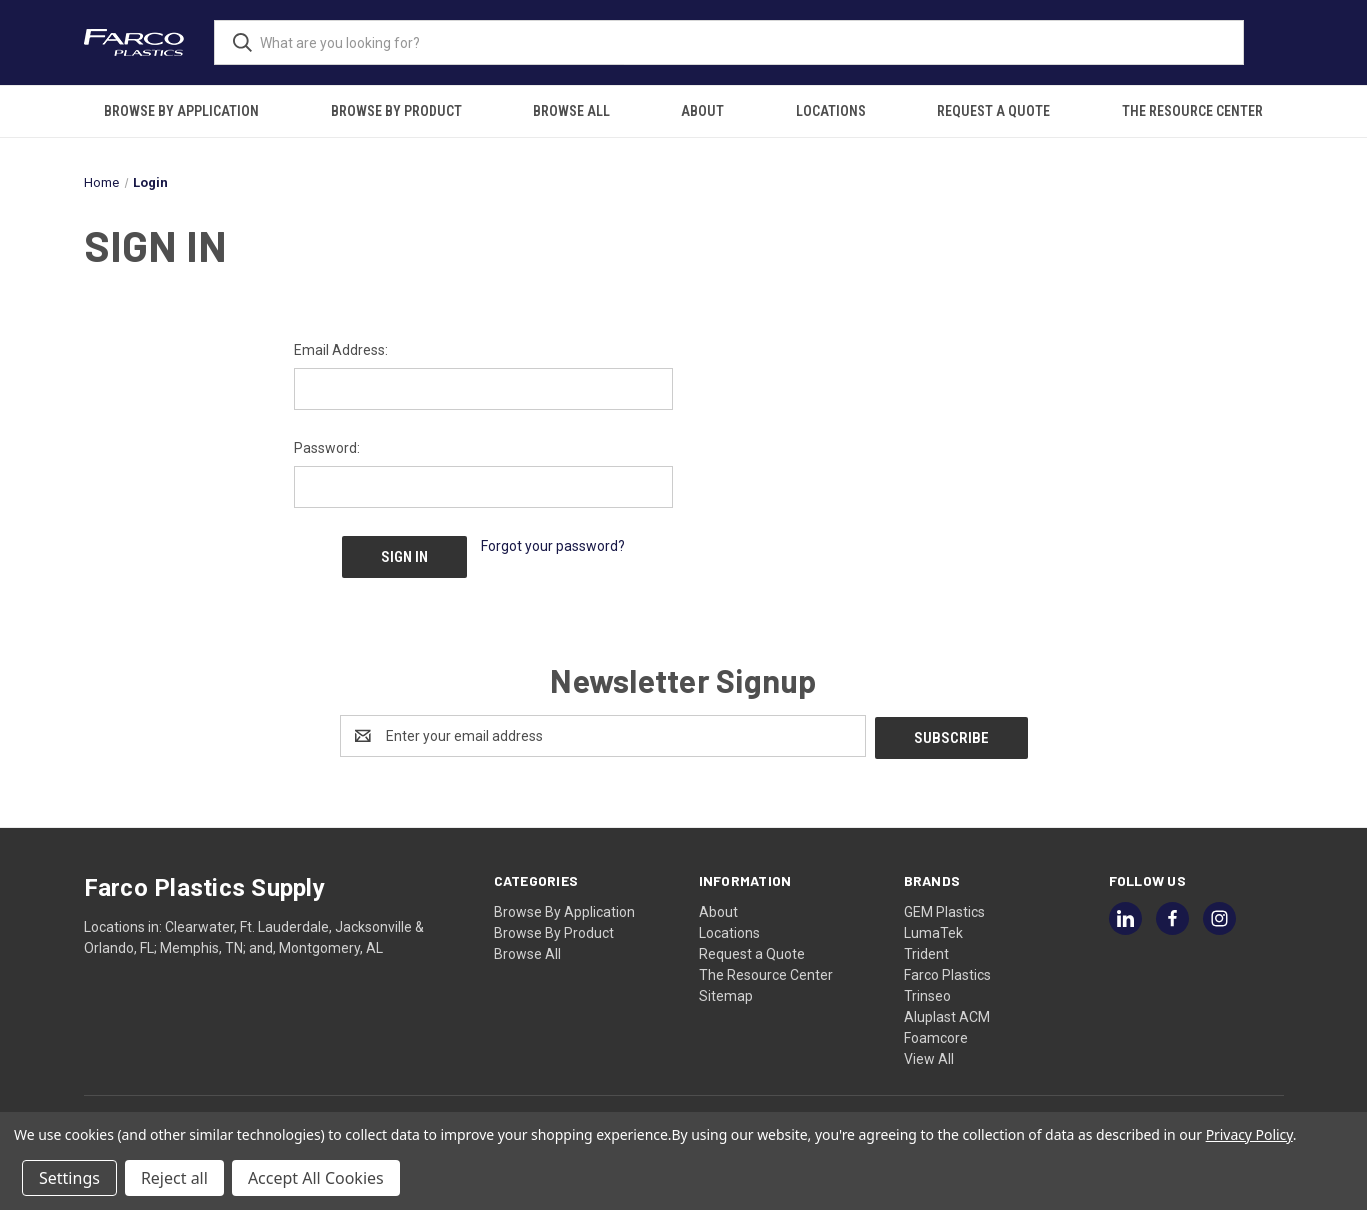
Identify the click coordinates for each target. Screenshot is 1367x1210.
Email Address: (341, 350)
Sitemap (726, 991)
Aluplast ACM (947, 1012)
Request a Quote (993, 111)
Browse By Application (181, 111)
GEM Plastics (944, 907)
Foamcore (936, 1033)
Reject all (174, 1178)
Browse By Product (396, 111)
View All (929, 1054)
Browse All (571, 111)
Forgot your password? (553, 546)
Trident (926, 949)
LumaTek (933, 928)
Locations (831, 111)
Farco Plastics (947, 970)
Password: (327, 448)
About (702, 111)
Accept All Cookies (316, 1178)
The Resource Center (1192, 111)
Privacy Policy (1249, 1134)
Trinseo (927, 991)
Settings (69, 1178)
